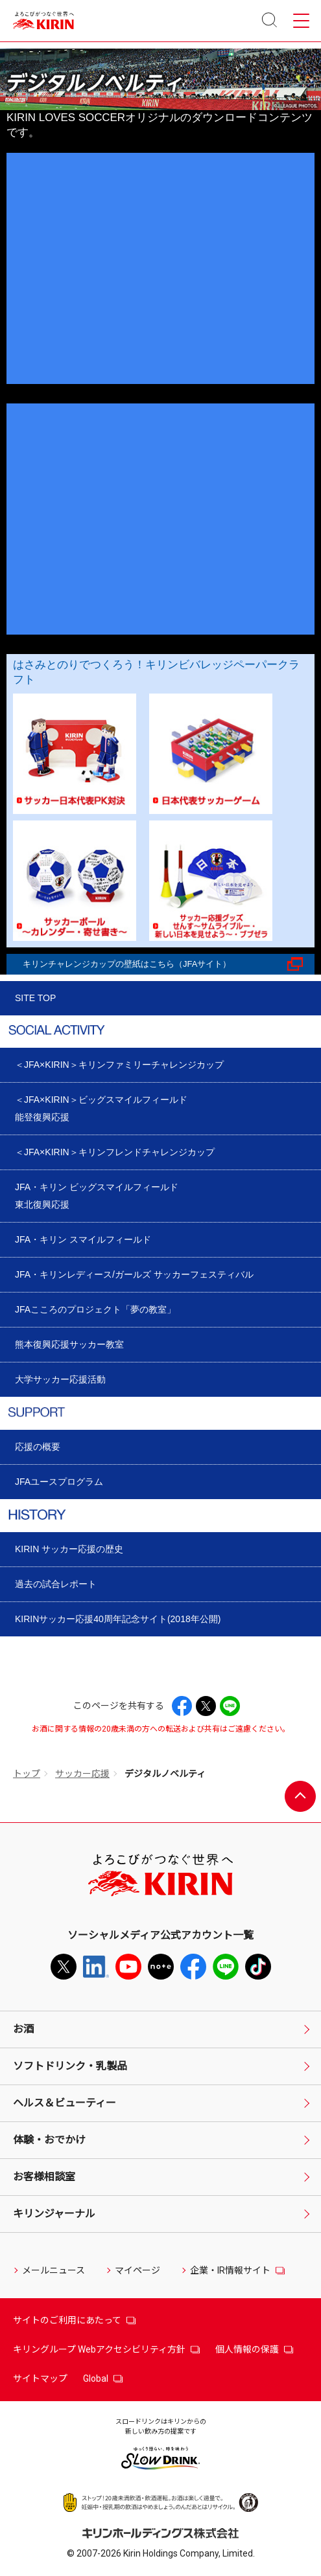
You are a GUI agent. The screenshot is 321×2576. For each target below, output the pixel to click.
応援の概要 (37, 1446)
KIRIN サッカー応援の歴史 (69, 1549)
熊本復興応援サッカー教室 (69, 1344)
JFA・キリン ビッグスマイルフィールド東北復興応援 (96, 1196)
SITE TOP (35, 998)
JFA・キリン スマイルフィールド (83, 1239)
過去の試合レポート (56, 1584)
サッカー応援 (82, 1773)
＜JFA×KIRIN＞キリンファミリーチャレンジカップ (119, 1064)
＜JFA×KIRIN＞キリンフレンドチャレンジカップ (115, 1152)
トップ (26, 1773)
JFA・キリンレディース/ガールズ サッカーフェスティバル (134, 1274)
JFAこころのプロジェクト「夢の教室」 (95, 1309)
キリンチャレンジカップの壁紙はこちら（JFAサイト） (127, 964)
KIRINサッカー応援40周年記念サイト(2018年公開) (117, 1619)
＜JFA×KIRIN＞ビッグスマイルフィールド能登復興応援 (101, 1108)
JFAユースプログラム (59, 1481)
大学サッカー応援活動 (60, 1379)
